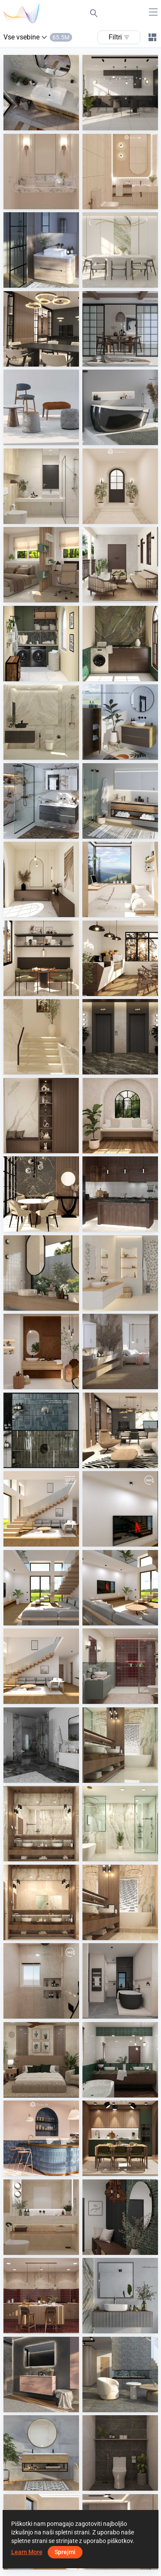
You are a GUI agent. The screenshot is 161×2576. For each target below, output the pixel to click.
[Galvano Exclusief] (41, 92)
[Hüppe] (120, 2295)
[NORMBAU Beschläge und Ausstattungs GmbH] (41, 2374)
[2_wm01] (41, 1823)
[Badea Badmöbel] (41, 801)
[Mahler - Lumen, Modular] (120, 1351)
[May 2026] (41, 1509)
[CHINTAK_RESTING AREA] (120, 1115)
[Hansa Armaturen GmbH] (41, 1430)
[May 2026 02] (120, 1587)
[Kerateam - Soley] (41, 2453)
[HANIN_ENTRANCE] (120, 2217)
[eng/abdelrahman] (41, 1981)
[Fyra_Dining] (41, 958)
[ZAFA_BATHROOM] (41, 486)
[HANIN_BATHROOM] (120, 2060)
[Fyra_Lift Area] (120, 1036)
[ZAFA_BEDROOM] (41, 564)
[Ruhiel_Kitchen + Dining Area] (120, 2138)
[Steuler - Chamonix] (120, 2374)
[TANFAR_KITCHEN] (120, 1194)
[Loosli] (41, 250)
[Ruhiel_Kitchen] (41, 2295)
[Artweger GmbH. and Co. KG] (120, 801)
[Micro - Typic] (41, 1273)
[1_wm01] (120, 1745)
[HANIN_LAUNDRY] (120, 643)
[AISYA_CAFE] (41, 2138)
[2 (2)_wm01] (41, 1902)
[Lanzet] (120, 722)
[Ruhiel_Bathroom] (120, 1666)
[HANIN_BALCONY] (120, 564)
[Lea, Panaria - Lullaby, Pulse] (120, 1273)
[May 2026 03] (41, 1587)
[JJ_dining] (120, 250)
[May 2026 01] (41, 1666)
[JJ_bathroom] (41, 171)
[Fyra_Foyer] (41, 879)
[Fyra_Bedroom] (120, 879)
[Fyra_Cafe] (120, 958)
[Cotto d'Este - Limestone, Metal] (41, 1351)
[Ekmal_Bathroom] (41, 722)
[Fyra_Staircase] (41, 1036)
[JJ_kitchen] (120, 92)
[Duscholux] (41, 1745)
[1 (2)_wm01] (120, 1902)
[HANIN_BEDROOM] (41, 2060)
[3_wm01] (120, 1823)
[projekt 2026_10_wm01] (41, 329)
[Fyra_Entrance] (120, 486)
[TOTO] (120, 407)
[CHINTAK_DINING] (41, 1194)
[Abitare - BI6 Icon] (120, 1981)
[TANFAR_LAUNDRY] (41, 643)
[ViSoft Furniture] (120, 329)
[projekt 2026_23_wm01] (120, 1430)
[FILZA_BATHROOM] (41, 2217)
